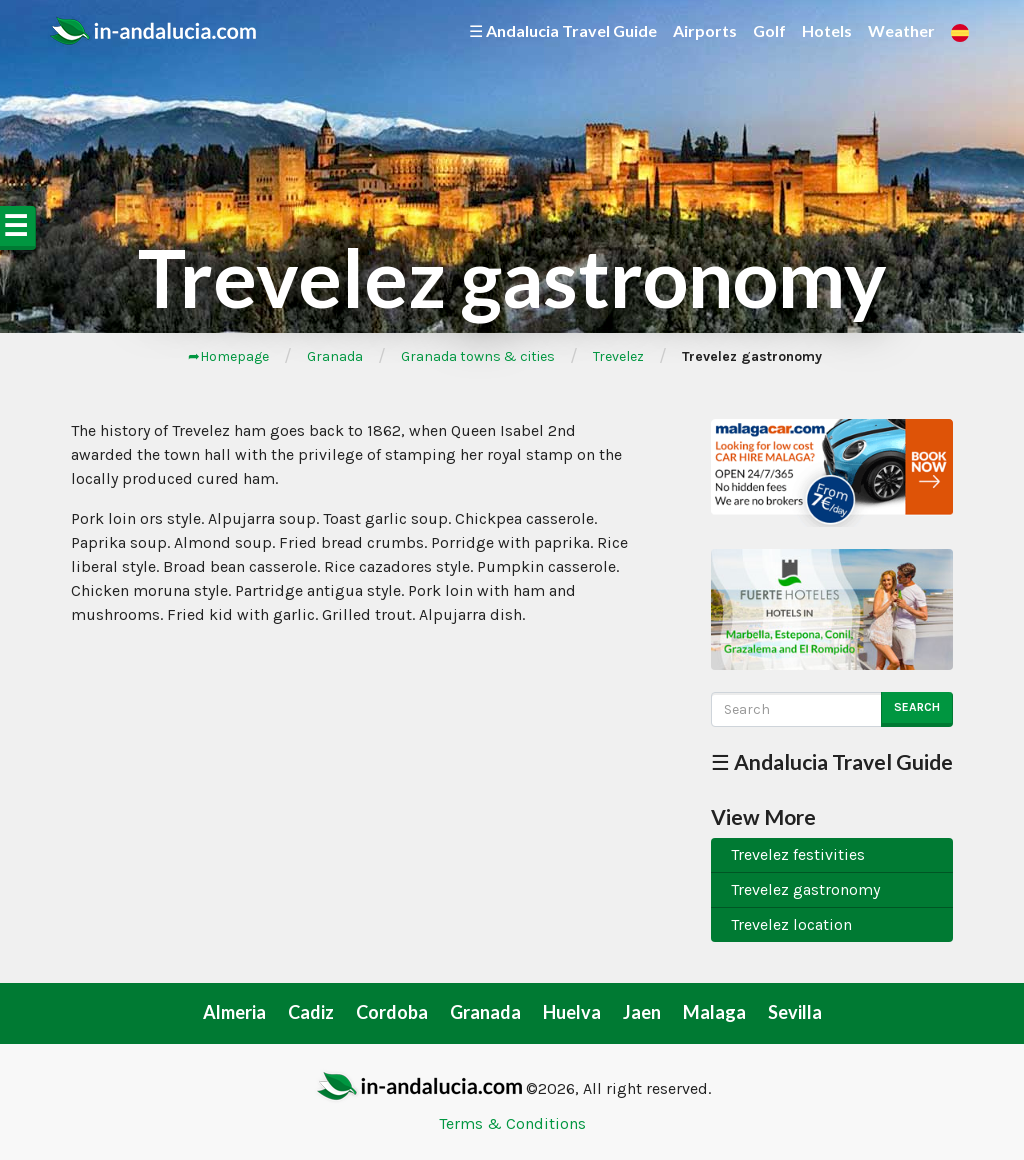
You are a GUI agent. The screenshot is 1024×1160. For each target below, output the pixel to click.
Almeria (234, 1012)
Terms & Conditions (512, 1123)
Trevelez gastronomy (805, 889)
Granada (335, 356)
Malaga (714, 1012)
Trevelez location (791, 924)
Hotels (827, 30)
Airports (705, 30)
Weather (901, 30)
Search (917, 707)
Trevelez (618, 356)
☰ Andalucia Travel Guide (563, 30)
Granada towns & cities (478, 356)
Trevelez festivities (798, 854)
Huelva (572, 1012)
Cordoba (392, 1012)
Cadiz (311, 1012)
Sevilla (795, 1012)
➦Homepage (228, 356)
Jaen (642, 1012)
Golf (769, 30)
